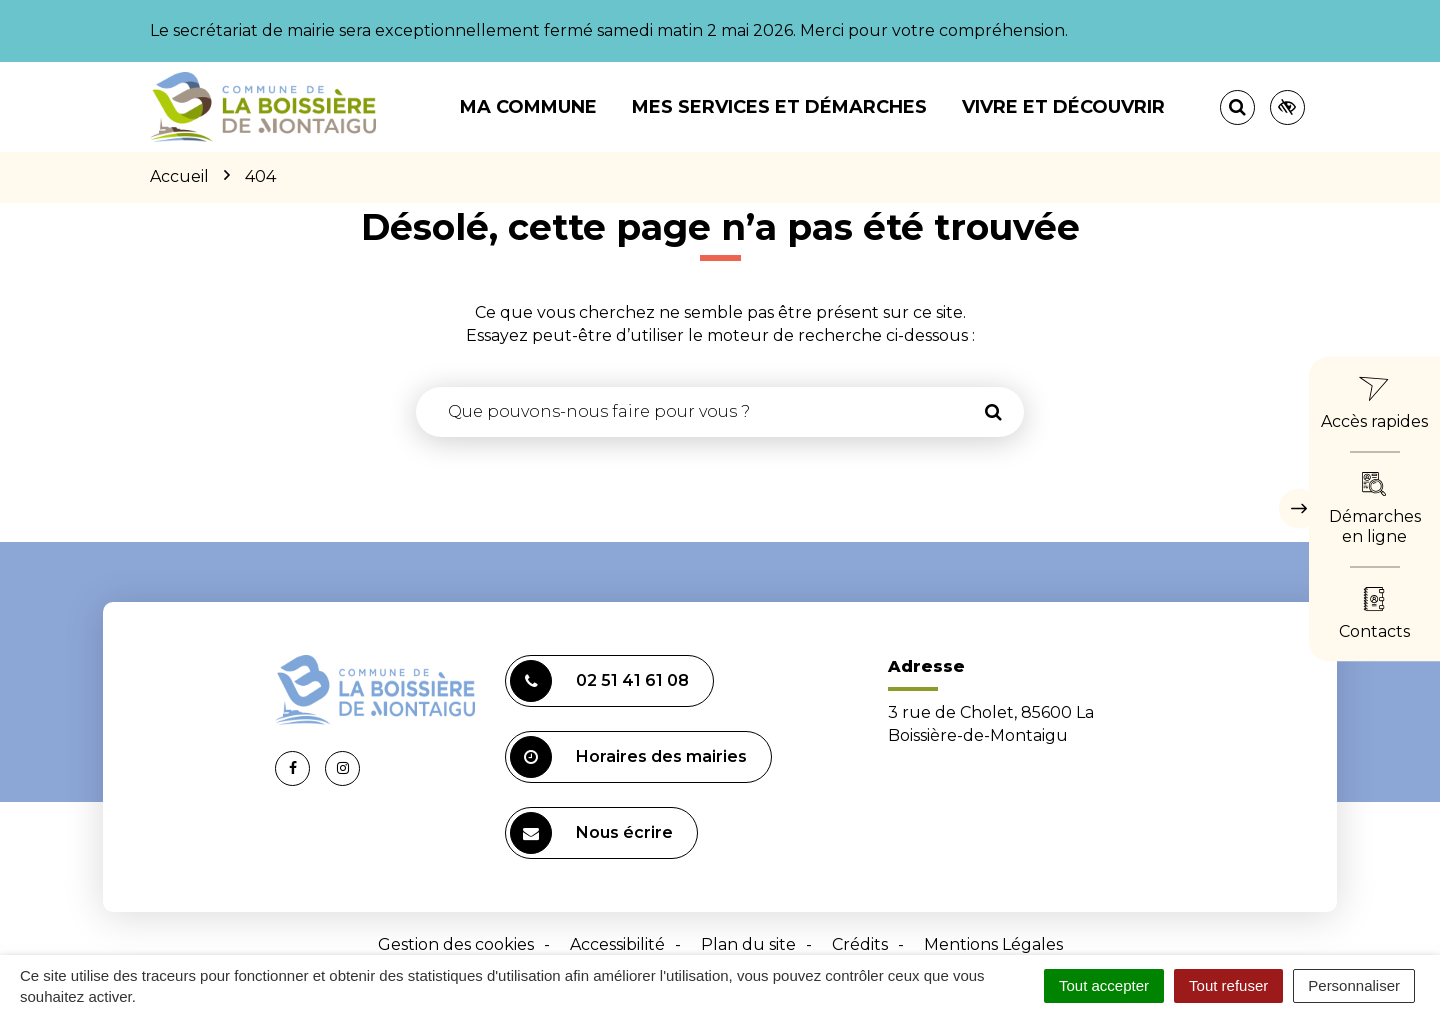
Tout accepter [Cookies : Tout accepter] (1104, 985)
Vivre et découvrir (1063, 107)
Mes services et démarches (779, 107)
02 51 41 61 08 (599, 681)
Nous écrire (591, 833)
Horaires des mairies (628, 757)
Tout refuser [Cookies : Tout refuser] (1228, 985)
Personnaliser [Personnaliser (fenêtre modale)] (1354, 985)
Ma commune (528, 107)
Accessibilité (617, 944)
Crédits (860, 944)
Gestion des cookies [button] (456, 944)
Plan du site (748, 944)
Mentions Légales (993, 944)
